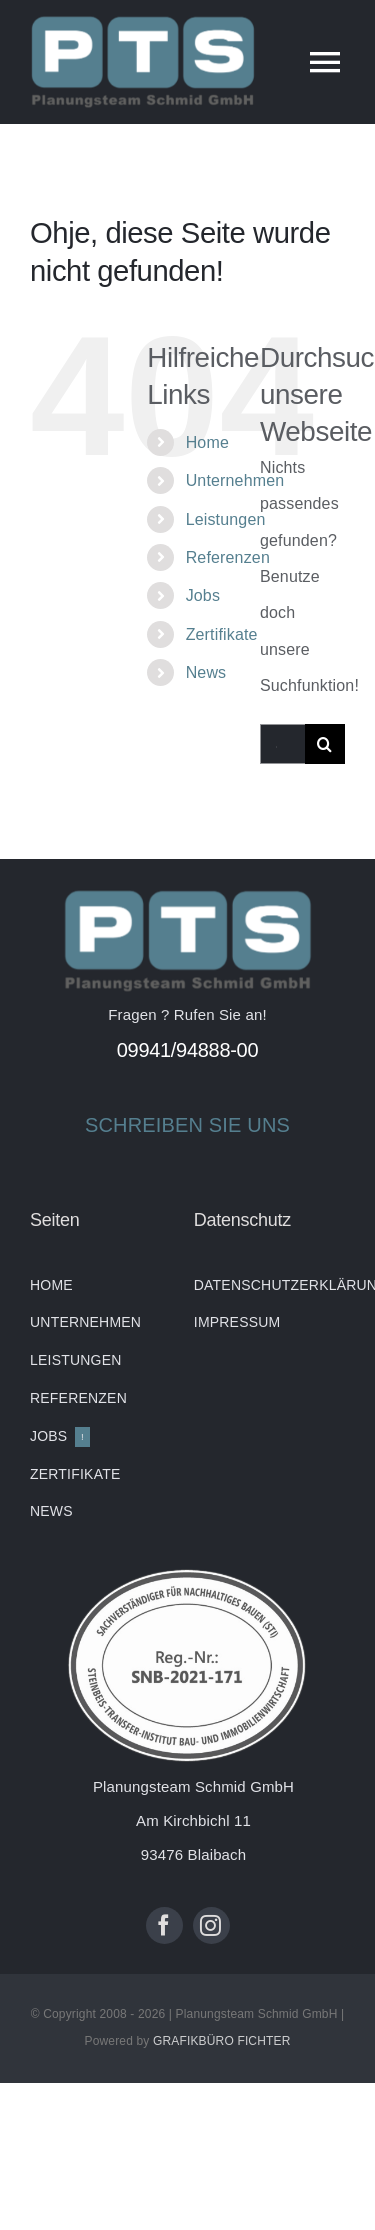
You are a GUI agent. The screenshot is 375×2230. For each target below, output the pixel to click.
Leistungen (226, 519)
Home (207, 442)
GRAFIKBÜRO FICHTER (222, 2041)
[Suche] (325, 744)
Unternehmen (235, 480)
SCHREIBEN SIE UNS (187, 1125)
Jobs (203, 595)
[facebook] (164, 1925)
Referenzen (228, 557)
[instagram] (211, 1925)
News (206, 672)
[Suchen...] (282, 744)
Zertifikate (222, 634)
